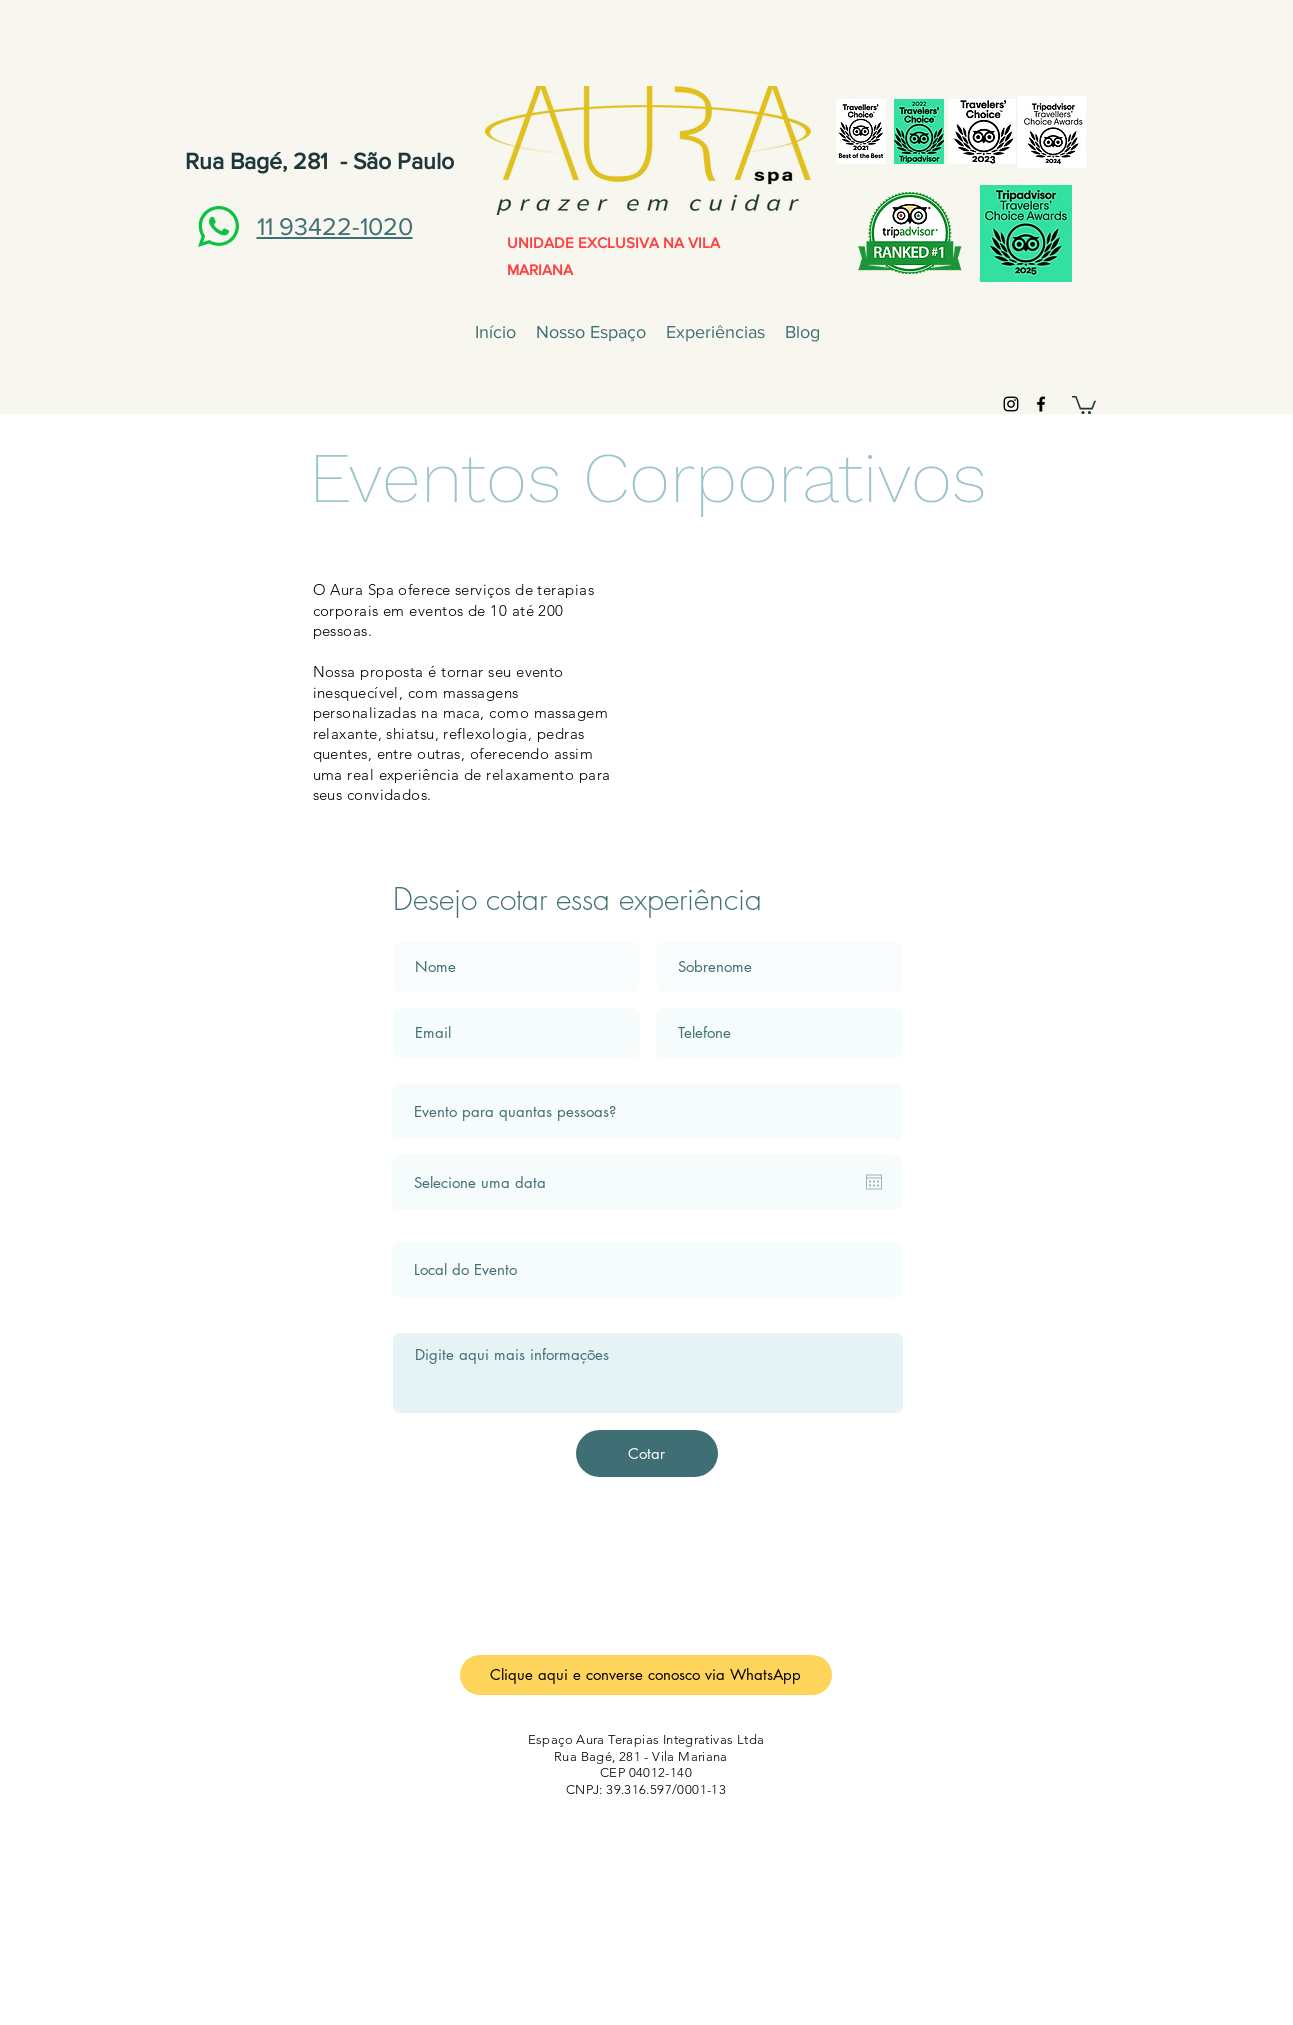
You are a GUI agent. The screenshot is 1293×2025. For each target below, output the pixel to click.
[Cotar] (647, 1453)
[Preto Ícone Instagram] (1011, 404)
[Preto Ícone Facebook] (1041, 404)
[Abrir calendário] (874, 1182)
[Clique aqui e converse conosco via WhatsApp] (646, 1675)
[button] (1084, 404)
